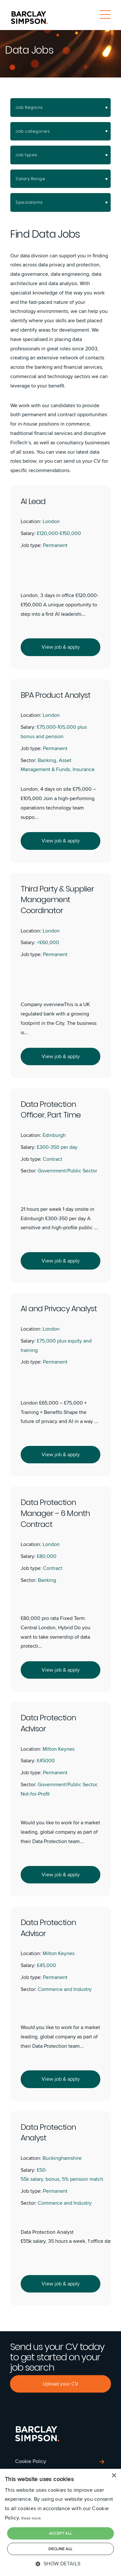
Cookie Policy (30, 2461)
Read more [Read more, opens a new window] (31, 2518)
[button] (60, 2564)
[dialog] (60, 2522)
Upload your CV (60, 2383)
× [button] (113, 2475)
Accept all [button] (60, 2533)
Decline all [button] (60, 2548)
